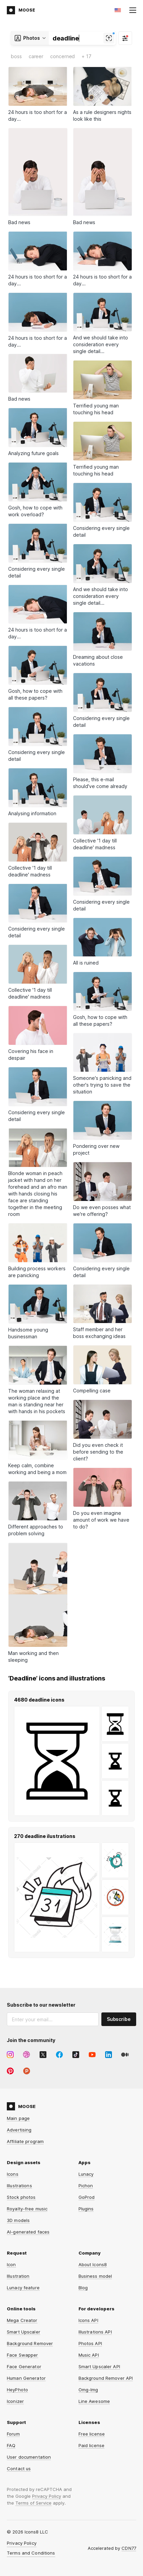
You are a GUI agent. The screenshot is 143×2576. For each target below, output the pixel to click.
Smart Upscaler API (99, 2366)
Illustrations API (95, 2332)
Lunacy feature (23, 2287)
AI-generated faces (28, 2232)
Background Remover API (105, 2378)
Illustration (18, 2276)
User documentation (29, 2457)
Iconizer (15, 2401)
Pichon (85, 2185)
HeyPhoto (17, 2389)
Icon (11, 2264)
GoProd (86, 2197)
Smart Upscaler (23, 2332)
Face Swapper (22, 2355)
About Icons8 (92, 2264)
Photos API (90, 2343)
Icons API (88, 2320)
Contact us (19, 2468)
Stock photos (21, 2197)
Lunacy (86, 2174)
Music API (88, 2355)
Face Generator (24, 2366)
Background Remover (30, 2343)
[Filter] (125, 38)
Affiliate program (25, 2141)
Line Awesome (94, 2401)
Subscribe (119, 2019)
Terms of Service (33, 2503)
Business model (95, 2276)
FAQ (11, 2445)
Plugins (86, 2208)
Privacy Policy (46, 2496)
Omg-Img (88, 2389)
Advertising (19, 2129)
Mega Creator (22, 2320)
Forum (13, 2434)
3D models (18, 2220)
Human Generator (26, 2378)
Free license (91, 2434)
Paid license (91, 2445)
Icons (12, 2174)
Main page (18, 2118)
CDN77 (128, 2548)
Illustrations (19, 2185)
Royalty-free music (27, 2208)
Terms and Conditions (31, 2553)
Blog (83, 2287)
